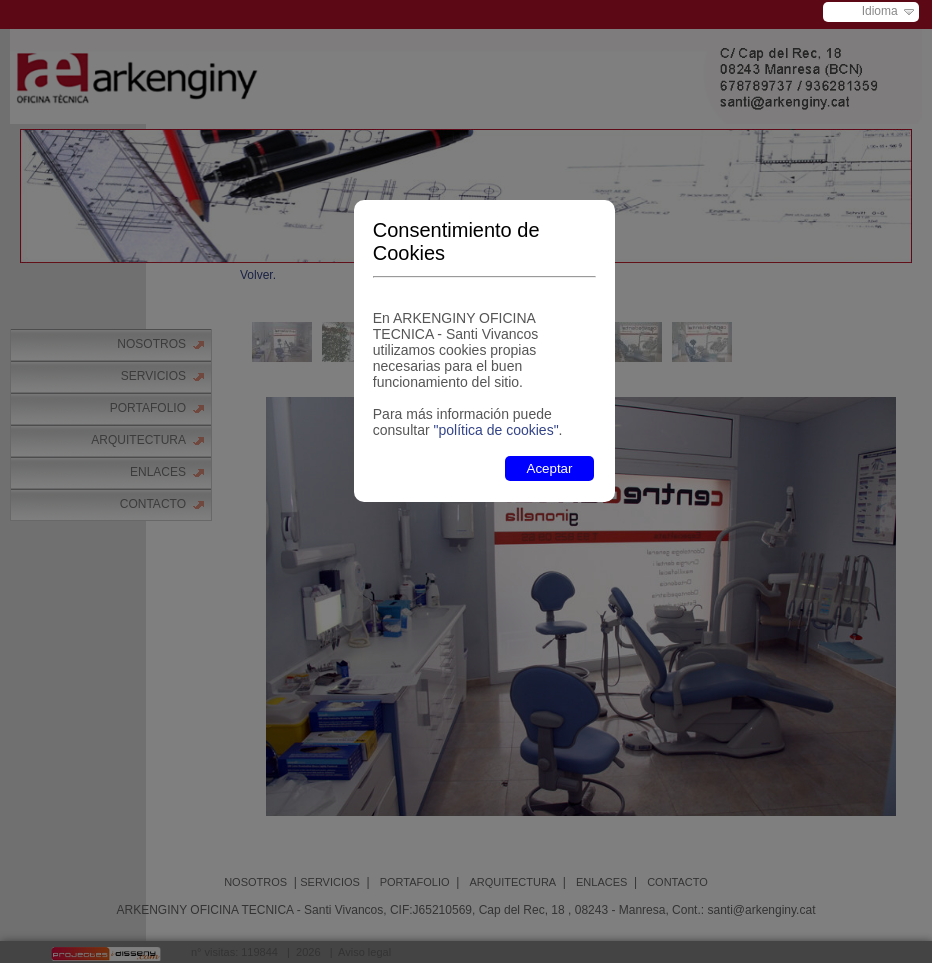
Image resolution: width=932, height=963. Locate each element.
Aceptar (550, 468)
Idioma (880, 11)
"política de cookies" (495, 430)
